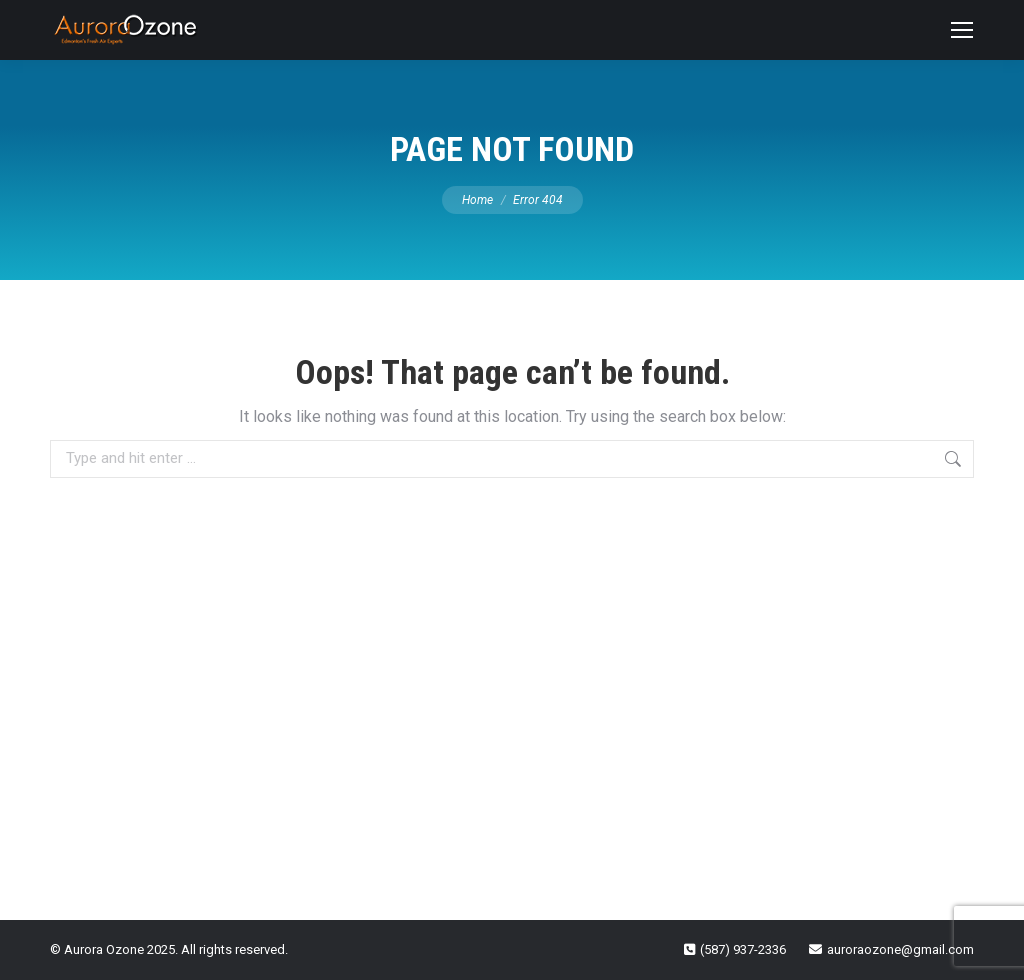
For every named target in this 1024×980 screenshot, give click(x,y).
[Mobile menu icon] (962, 30)
